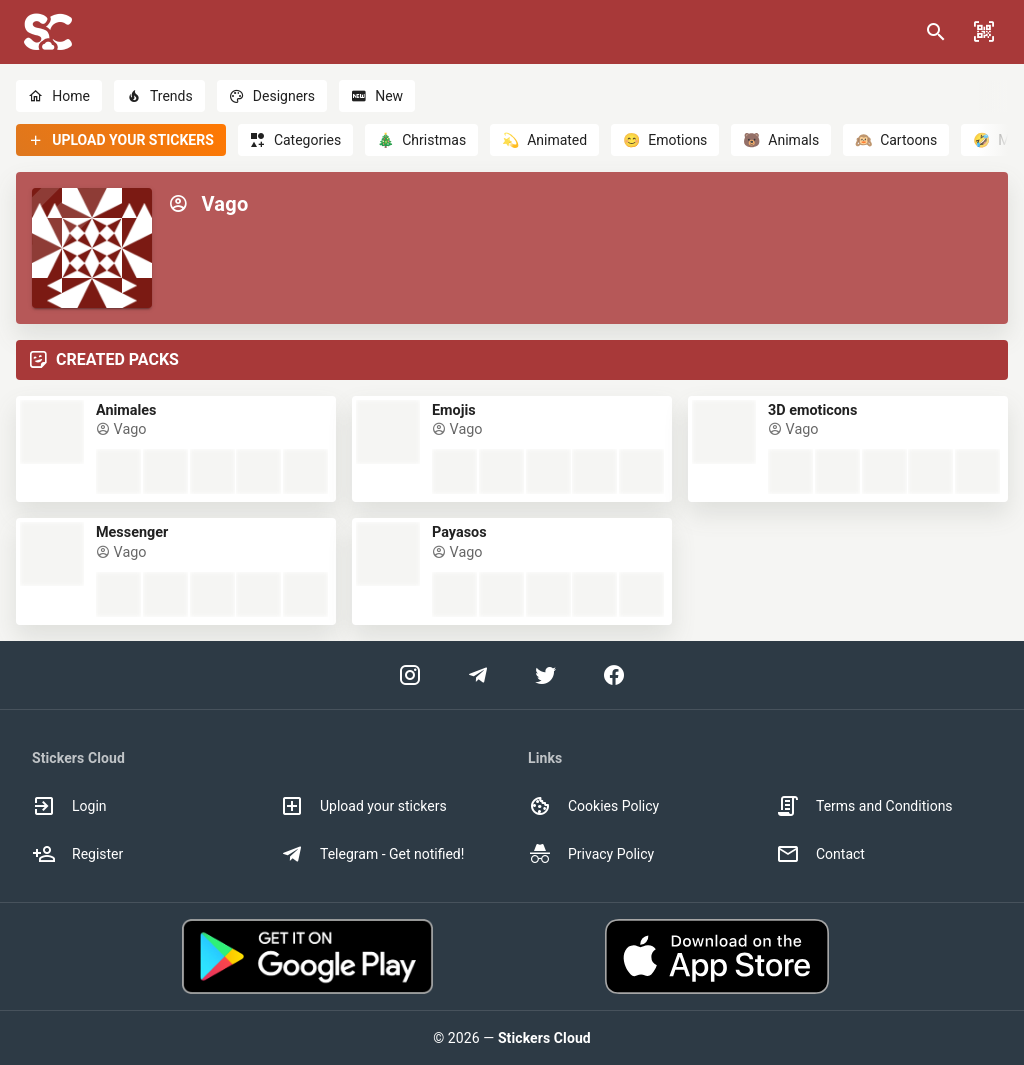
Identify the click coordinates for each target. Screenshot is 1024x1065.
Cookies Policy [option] (593, 806)
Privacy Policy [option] (591, 854)
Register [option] (77, 854)
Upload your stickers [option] (363, 806)
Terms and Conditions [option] (864, 806)
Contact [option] (820, 854)
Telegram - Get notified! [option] (372, 854)
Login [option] (69, 806)
